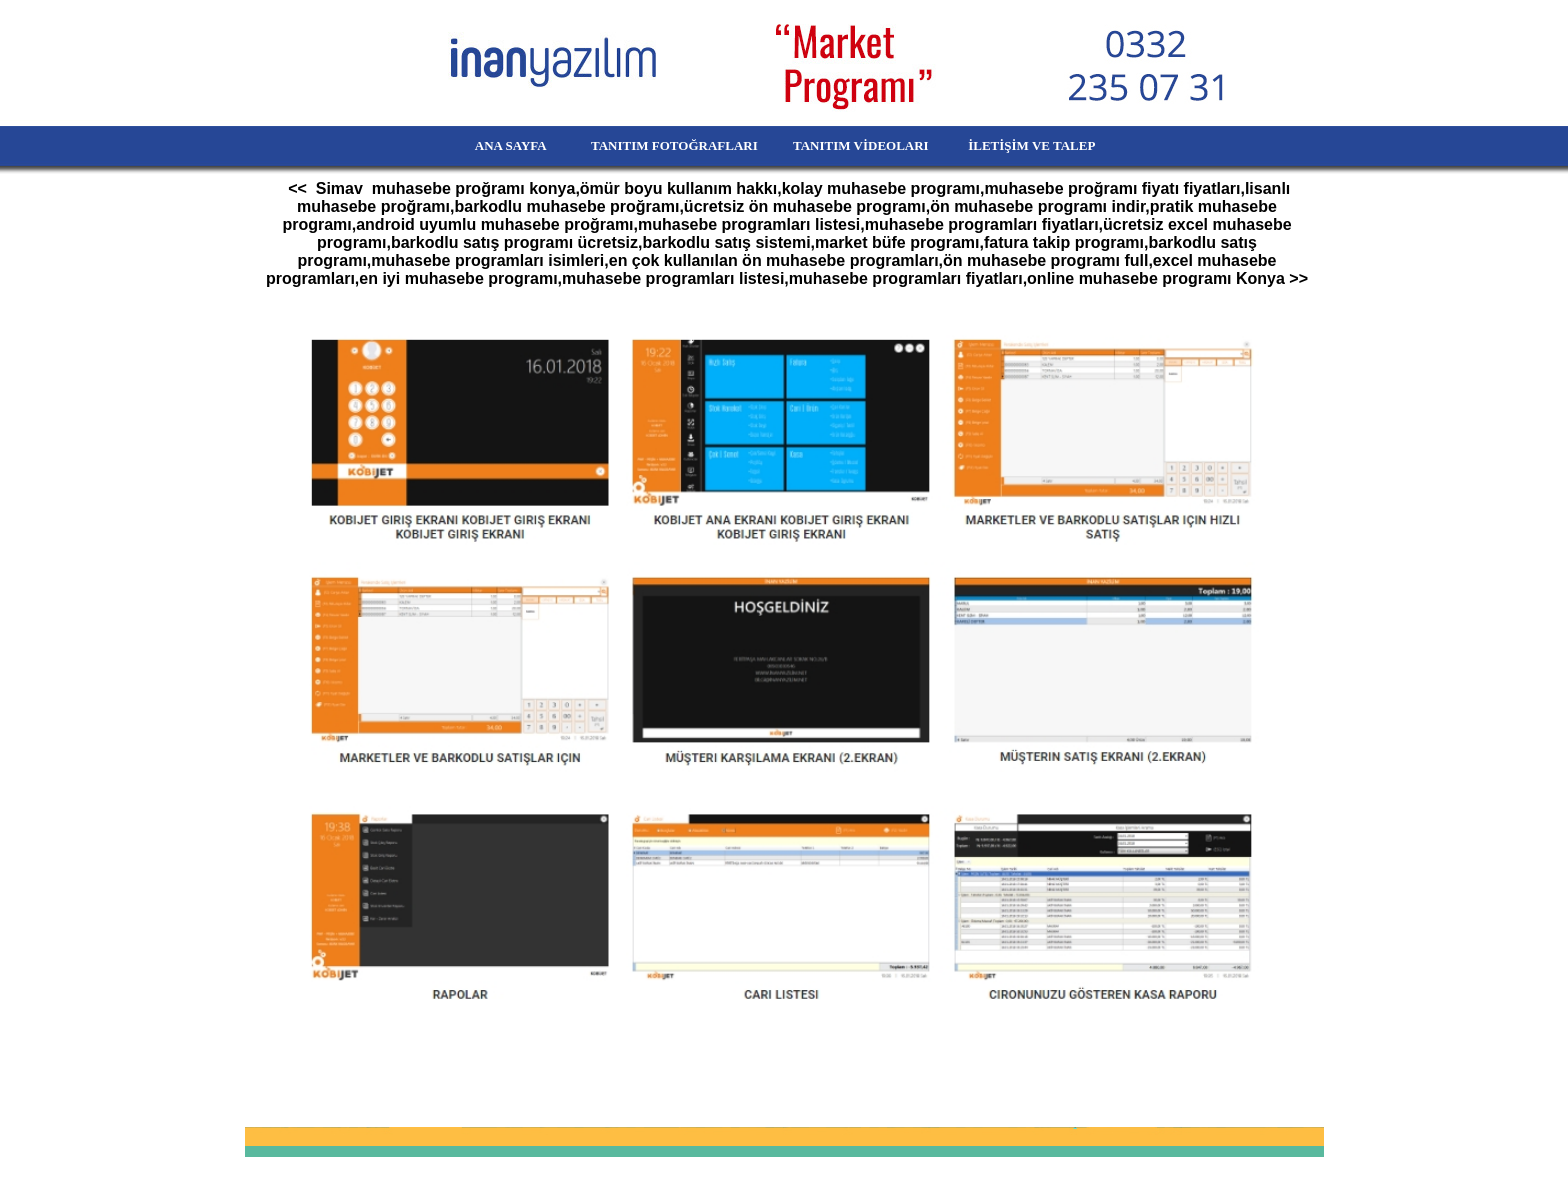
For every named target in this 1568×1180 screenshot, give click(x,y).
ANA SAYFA (476, 145)
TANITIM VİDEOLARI (862, 145)
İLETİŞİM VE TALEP (1060, 145)
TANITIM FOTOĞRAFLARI (663, 145)
